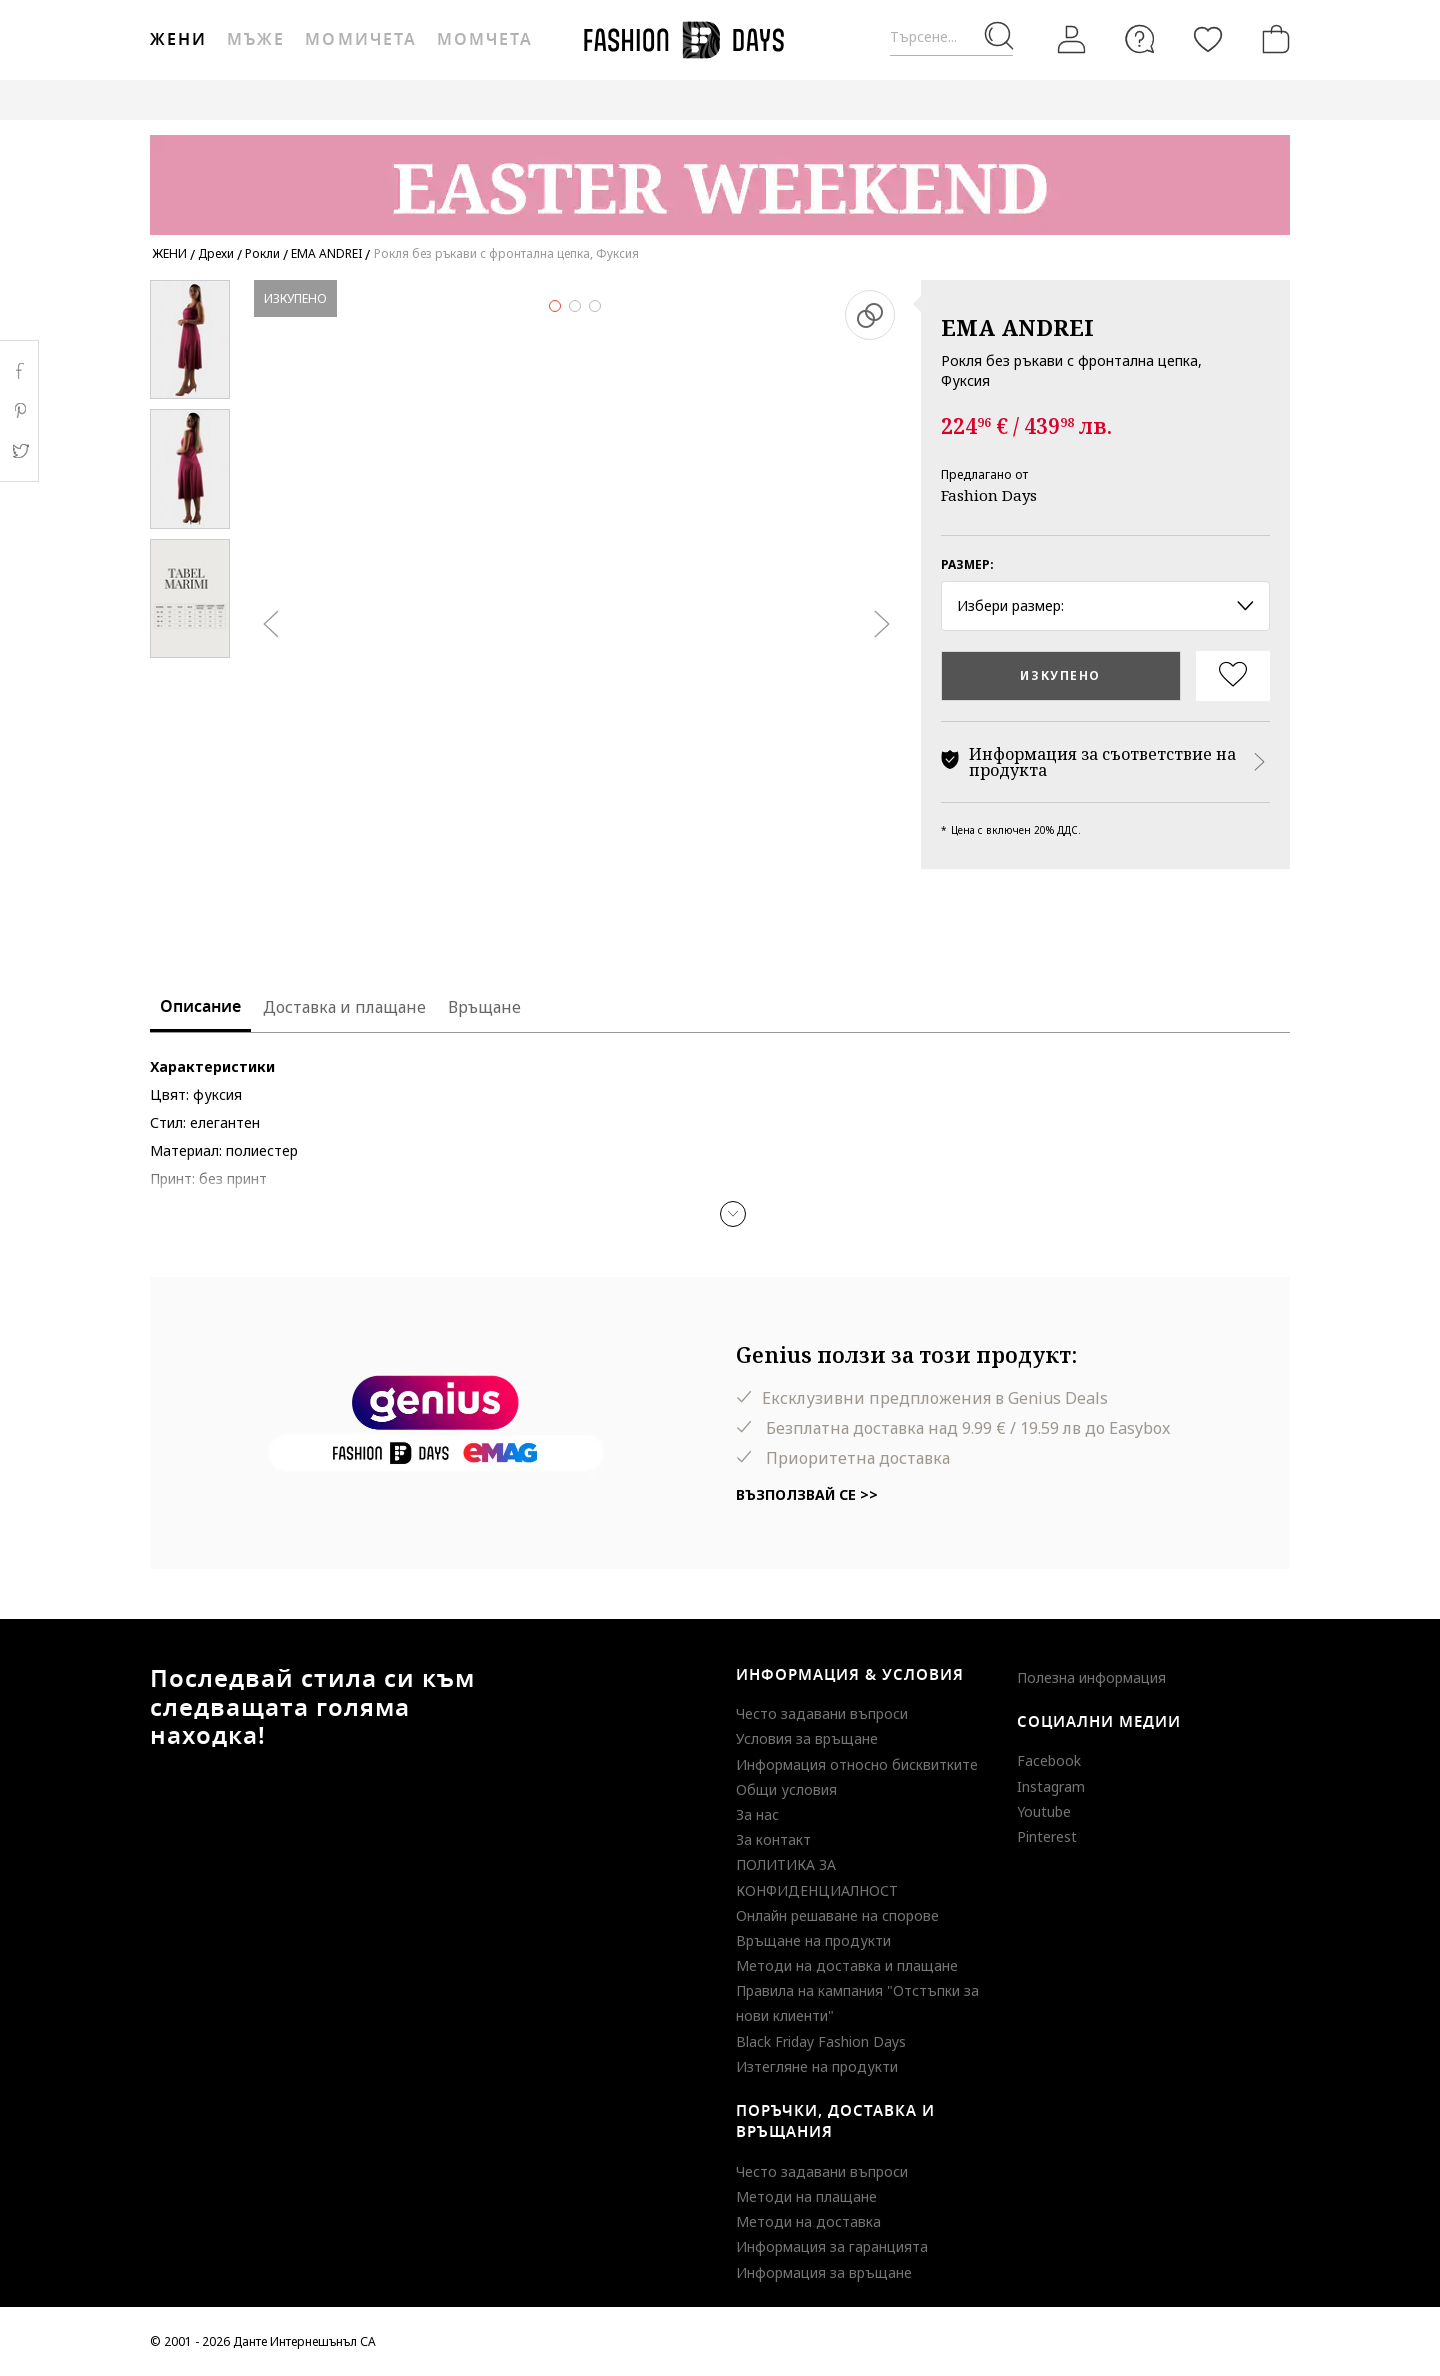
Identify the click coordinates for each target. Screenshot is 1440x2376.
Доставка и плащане (344, 1007)
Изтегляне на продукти (817, 2066)
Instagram (1051, 1786)
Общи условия (786, 1789)
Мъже (256, 40)
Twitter (19, 451)
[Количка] (1272, 39)
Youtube (1044, 1811)
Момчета (485, 40)
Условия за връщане (807, 1738)
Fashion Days (989, 495)
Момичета (360, 40)
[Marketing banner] (720, 175)
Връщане (484, 1007)
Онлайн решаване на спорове (837, 1915)
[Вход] (1072, 40)
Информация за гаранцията (832, 2246)
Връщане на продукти (813, 1940)
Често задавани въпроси (822, 1713)
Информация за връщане (824, 2272)
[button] (733, 1214)
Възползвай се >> (807, 1494)
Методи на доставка (808, 2221)
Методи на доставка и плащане (847, 1965)
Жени (178, 40)
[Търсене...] (951, 37)
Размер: (967, 564)
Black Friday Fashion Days (821, 2041)
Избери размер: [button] (1105, 605)
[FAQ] (1140, 39)
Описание (200, 1007)
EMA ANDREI (1017, 327)
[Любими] (1208, 39)
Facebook (1049, 1760)
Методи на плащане (806, 2196)
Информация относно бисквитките (857, 1764)
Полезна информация (1091, 1677)
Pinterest (1047, 1836)
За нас (757, 1814)
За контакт (773, 1839)
